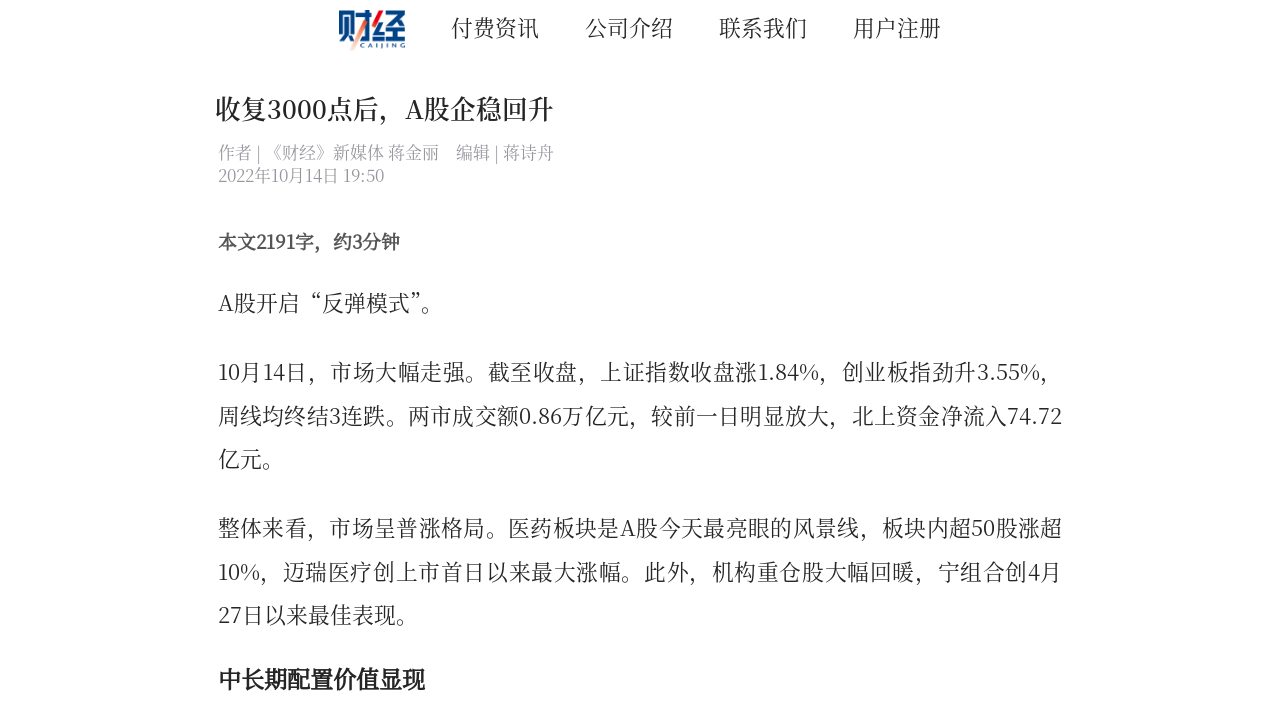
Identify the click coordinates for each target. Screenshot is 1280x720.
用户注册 (897, 26)
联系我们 (763, 26)
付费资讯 (495, 26)
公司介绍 (629, 26)
